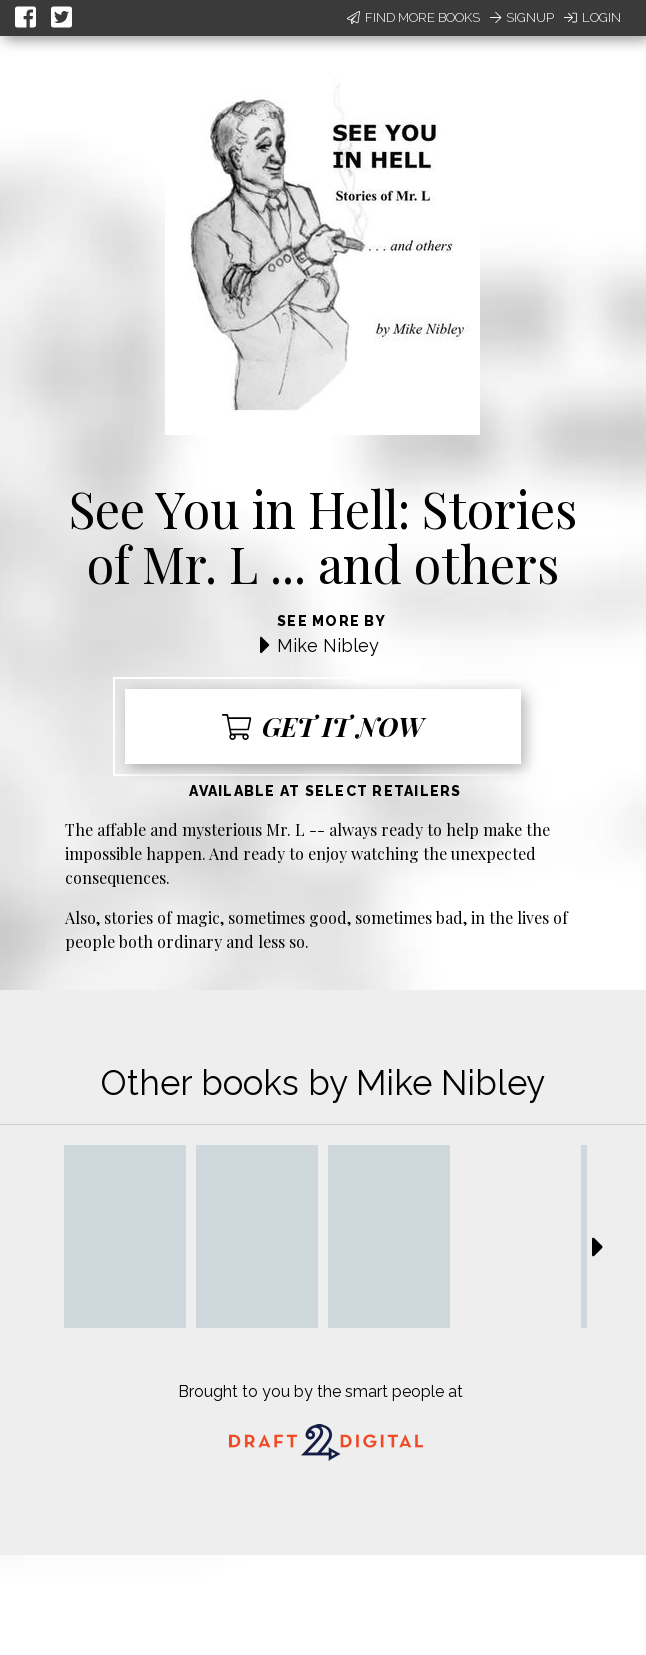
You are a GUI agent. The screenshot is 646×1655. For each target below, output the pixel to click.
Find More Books (413, 17)
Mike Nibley (328, 645)
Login (592, 17)
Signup (522, 17)
